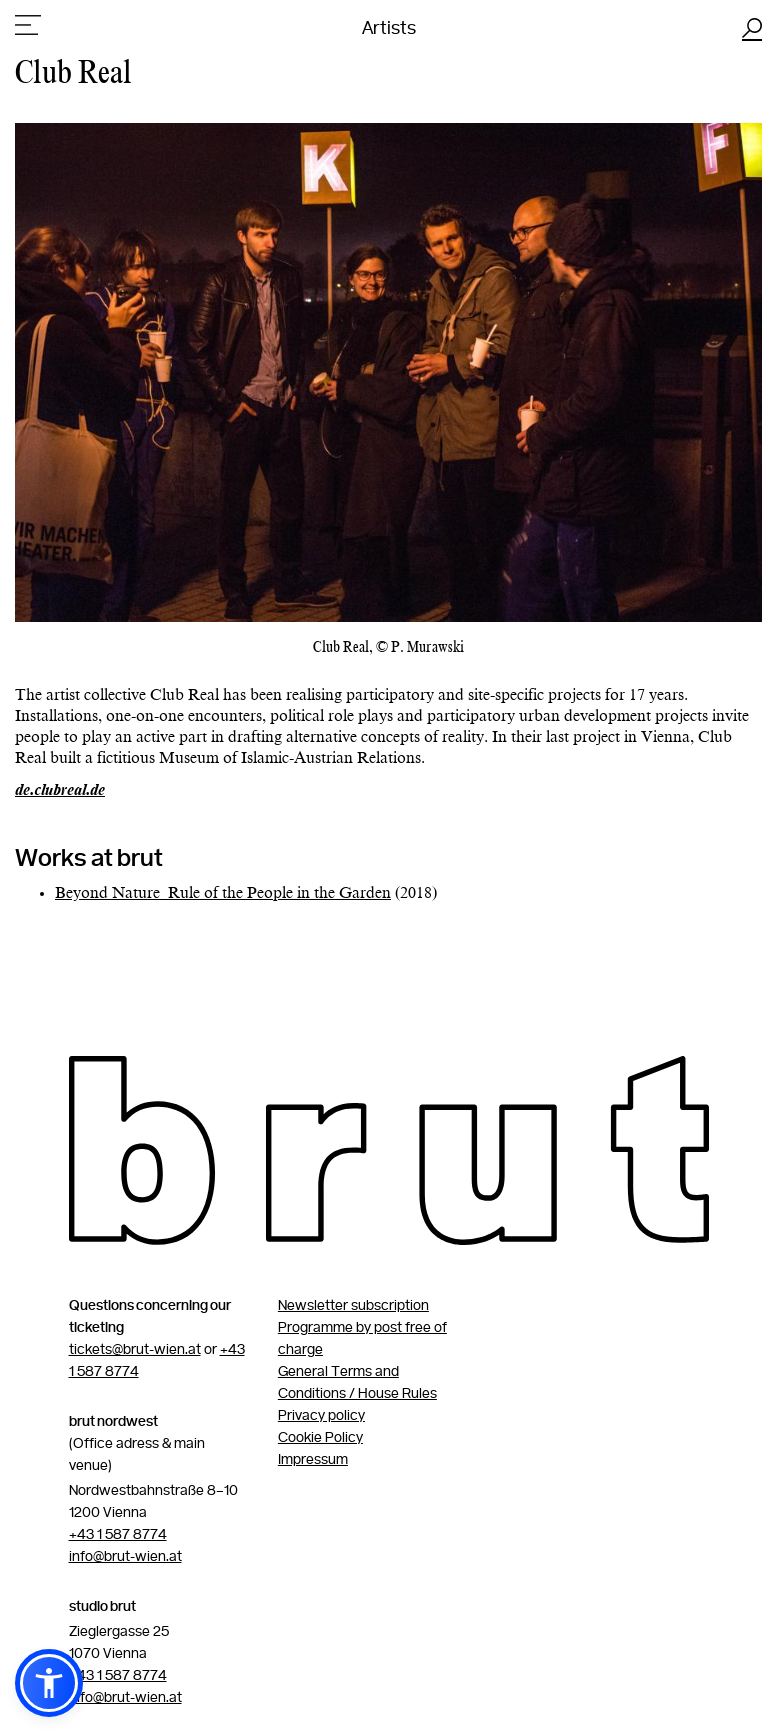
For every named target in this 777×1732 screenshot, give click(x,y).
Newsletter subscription (353, 1306)
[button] (49, 1683)
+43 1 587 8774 (118, 1535)
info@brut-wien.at (125, 1557)
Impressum (313, 1460)
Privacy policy (321, 1416)
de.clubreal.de (60, 791)
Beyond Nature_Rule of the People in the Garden (223, 894)
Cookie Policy (320, 1438)
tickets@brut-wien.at (135, 1350)
